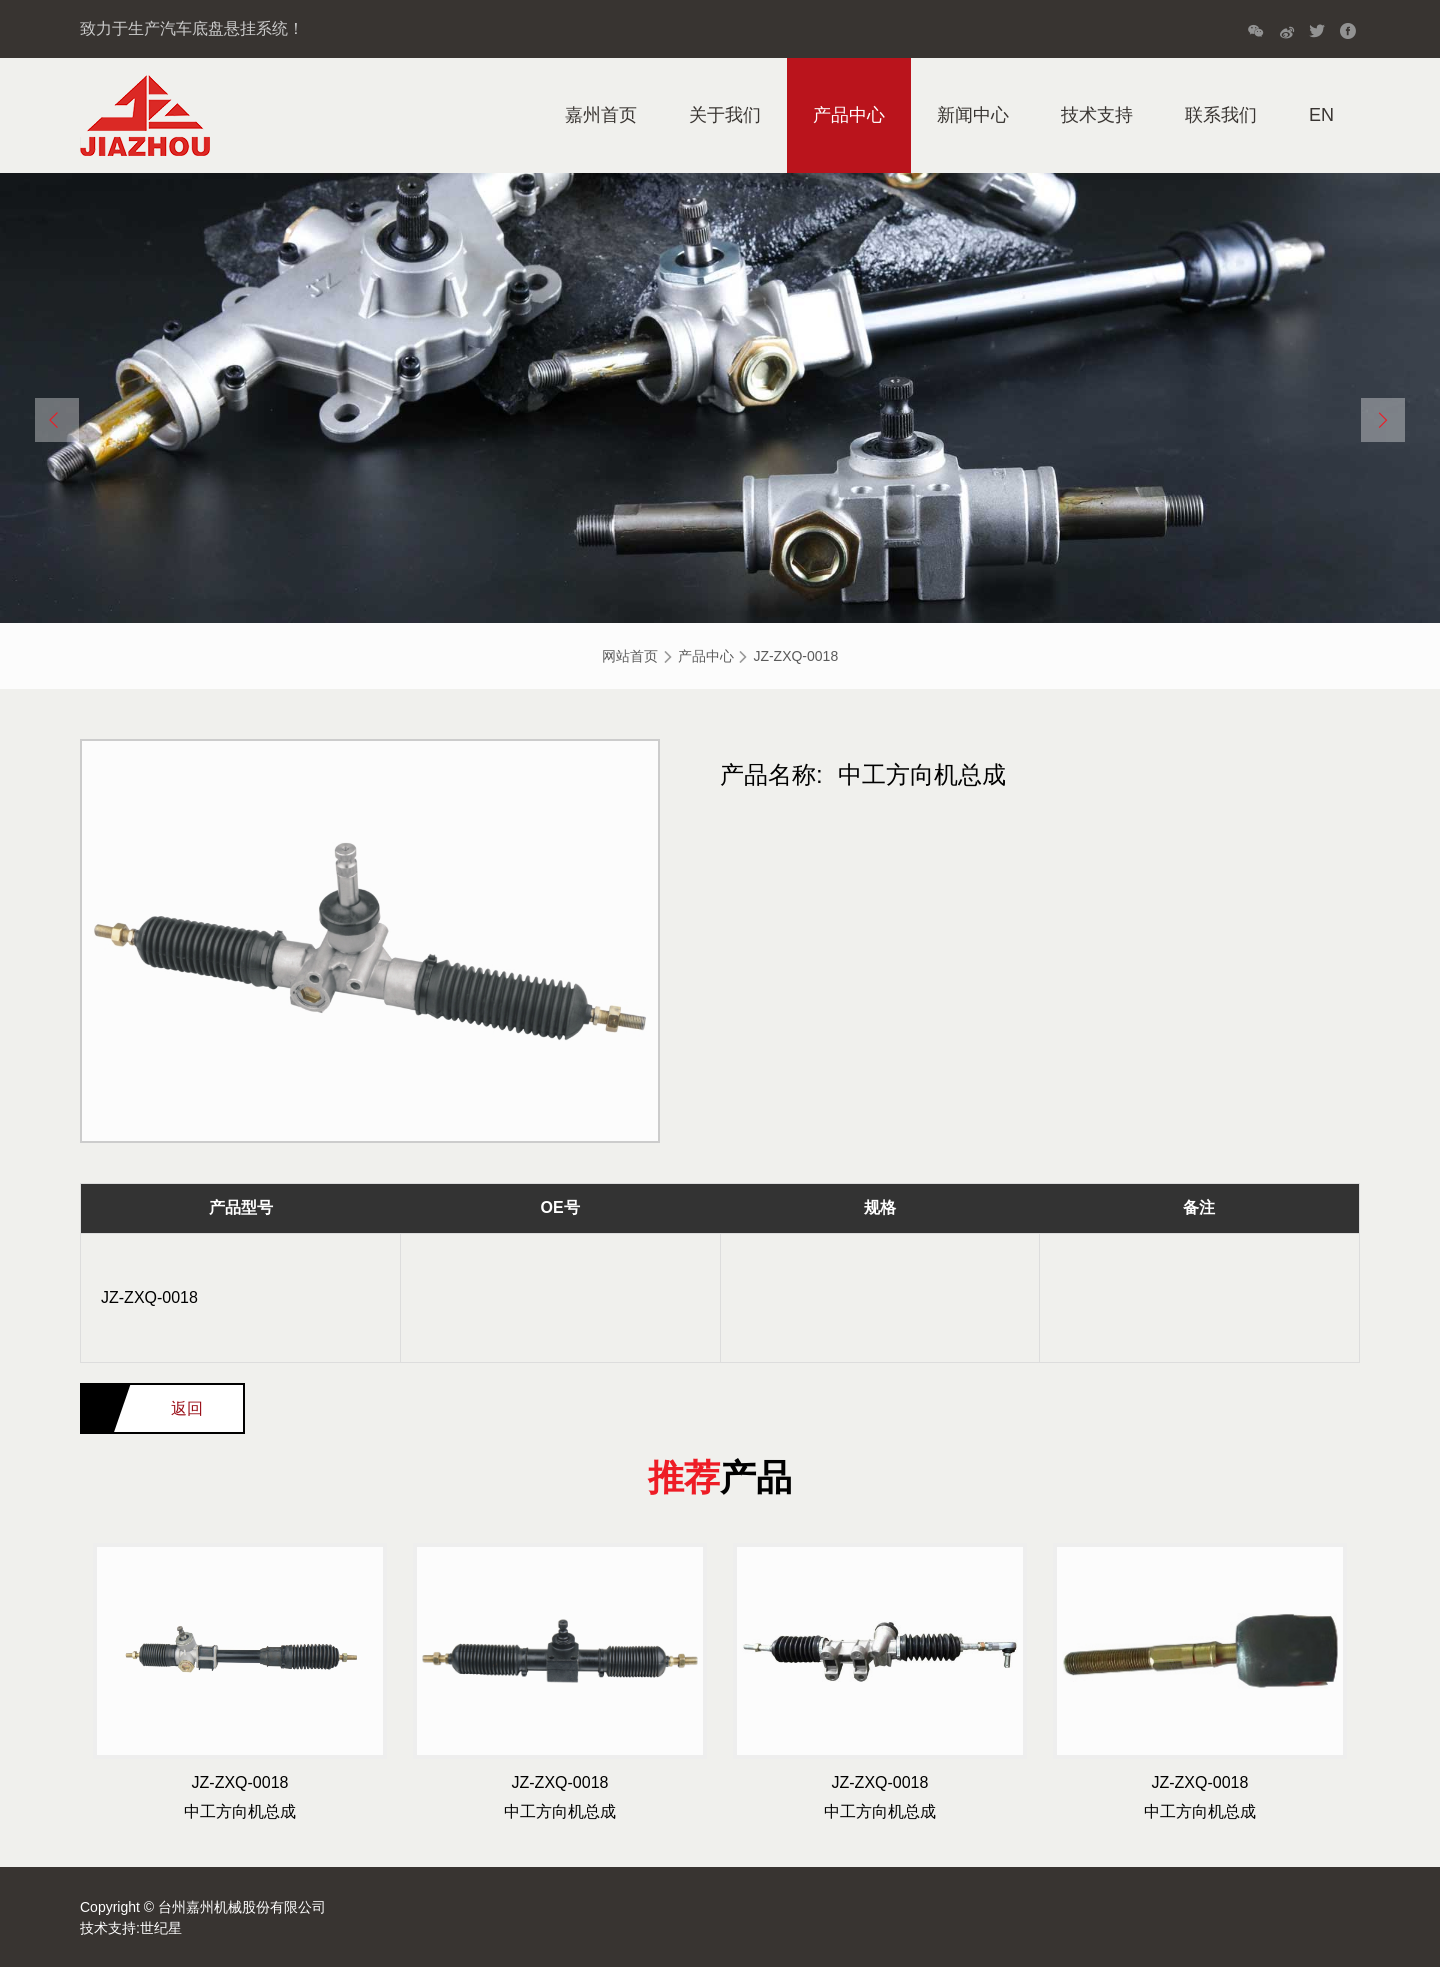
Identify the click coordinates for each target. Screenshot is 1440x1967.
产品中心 (849, 115)
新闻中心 (973, 115)
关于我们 (725, 115)
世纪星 (161, 1928)
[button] (57, 420)
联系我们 (1221, 115)
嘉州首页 (601, 115)
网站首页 (630, 656)
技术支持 (1097, 115)
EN (1321, 115)
